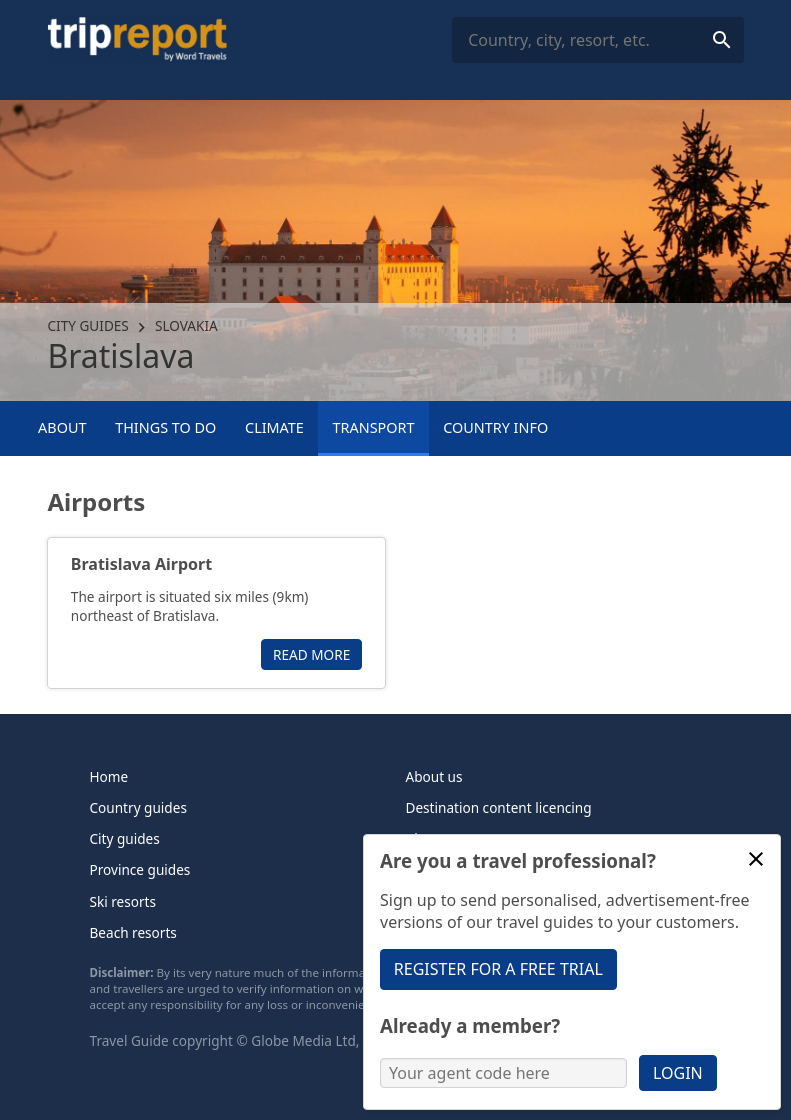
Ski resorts (123, 901)
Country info (495, 427)
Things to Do (165, 427)
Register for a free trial (498, 969)
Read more (311, 654)
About (62, 427)
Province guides (140, 869)
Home (109, 776)
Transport (374, 427)
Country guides (138, 807)
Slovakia (186, 325)
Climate (274, 427)
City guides (87, 325)
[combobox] (597, 40)
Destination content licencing (499, 807)
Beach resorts (133, 932)
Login (678, 1073)
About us (434, 776)
